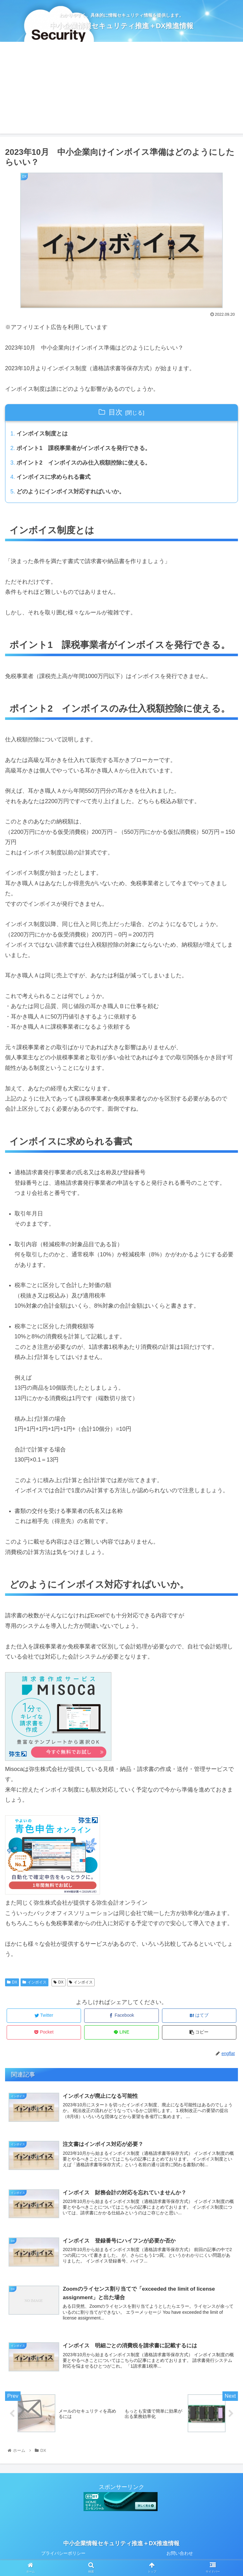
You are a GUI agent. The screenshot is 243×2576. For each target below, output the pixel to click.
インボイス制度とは (42, 434)
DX (12, 1984)
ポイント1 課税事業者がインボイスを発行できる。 (84, 449)
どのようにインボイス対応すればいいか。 (71, 493)
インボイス (34, 1984)
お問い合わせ (179, 2555)
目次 (115, 412)
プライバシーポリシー (63, 2555)
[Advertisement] (121, 89)
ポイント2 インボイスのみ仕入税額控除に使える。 (84, 463)
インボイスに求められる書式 (54, 478)
